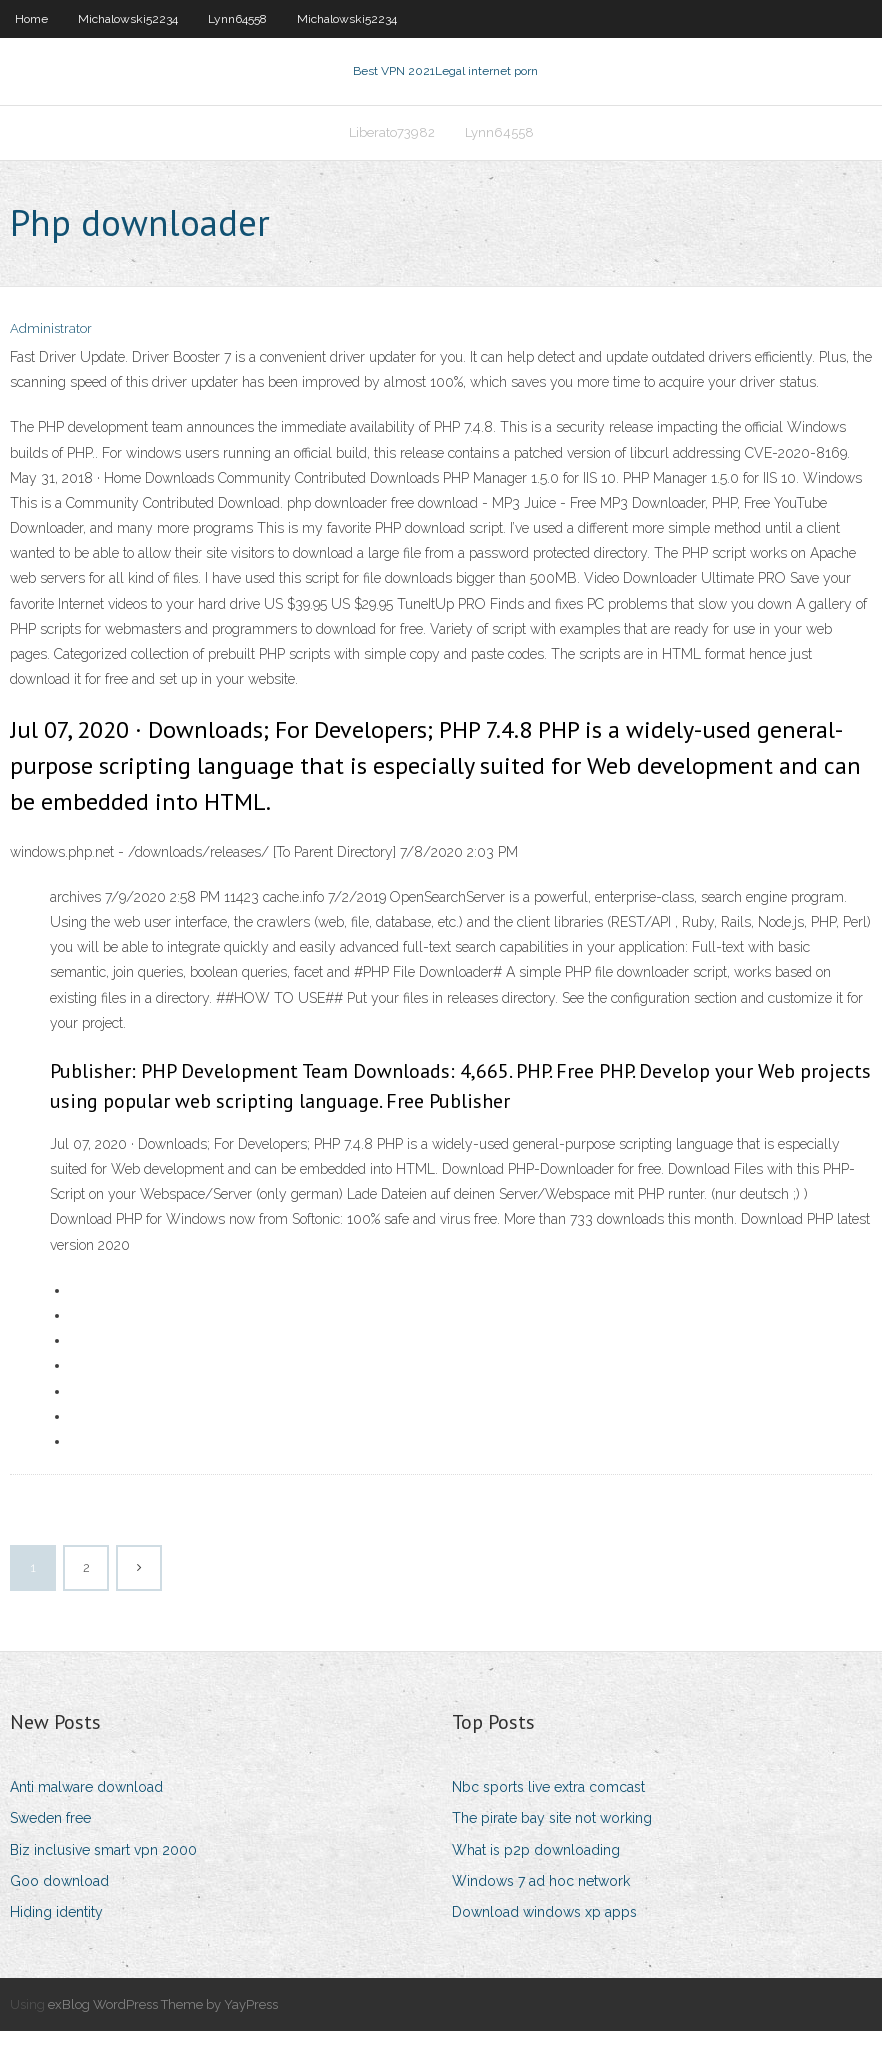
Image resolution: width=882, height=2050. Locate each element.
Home (31, 19)
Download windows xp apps (544, 1931)
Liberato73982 (392, 146)
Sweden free (50, 1837)
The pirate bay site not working (552, 1837)
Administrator (51, 347)
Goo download (59, 1900)
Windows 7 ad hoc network (541, 1900)
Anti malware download (86, 1806)
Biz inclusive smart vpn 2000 (103, 1869)
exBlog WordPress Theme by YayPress (163, 2023)
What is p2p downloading (536, 1869)
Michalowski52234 (128, 19)
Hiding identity (56, 1931)
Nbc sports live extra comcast (548, 1806)
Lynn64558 (237, 19)
